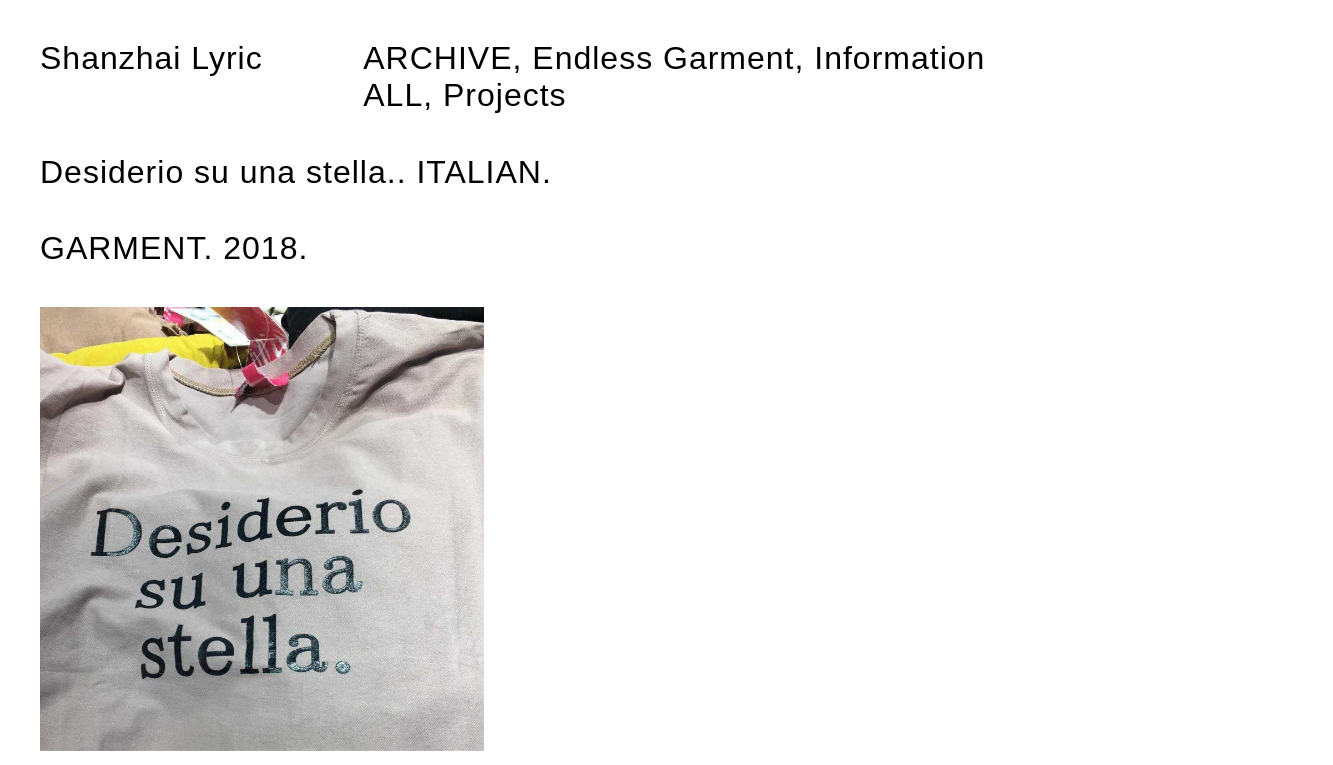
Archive (437, 58)
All (393, 95)
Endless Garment (663, 58)
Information (899, 58)
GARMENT (121, 248)
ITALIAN (479, 172)
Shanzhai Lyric (151, 58)
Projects (505, 95)
